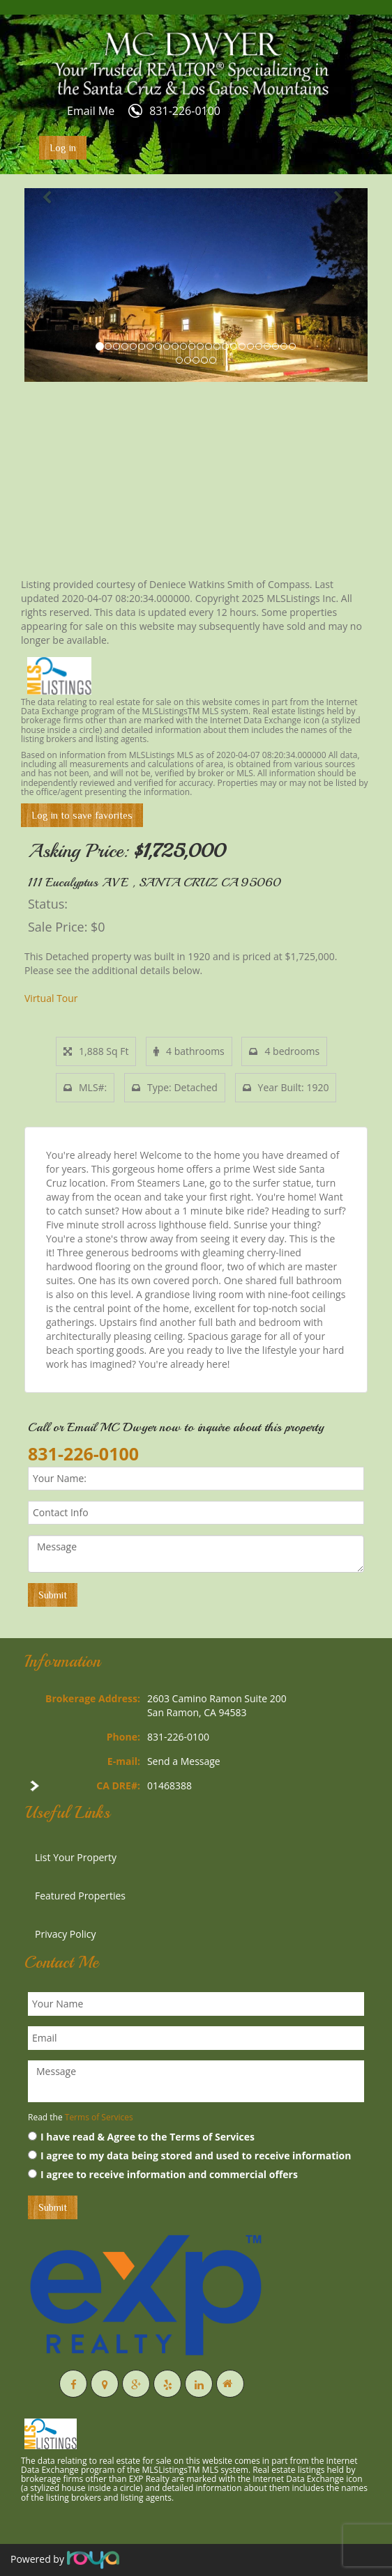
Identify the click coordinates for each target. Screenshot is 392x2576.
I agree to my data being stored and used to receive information (189, 2155)
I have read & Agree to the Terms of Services (141, 2136)
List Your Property (75, 1857)
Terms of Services (99, 2117)
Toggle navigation (30, 48)
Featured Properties (80, 1895)
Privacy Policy (65, 1934)
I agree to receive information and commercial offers (163, 2174)
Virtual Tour (51, 998)
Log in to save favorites (82, 815)
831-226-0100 (184, 110)
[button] (50, 285)
